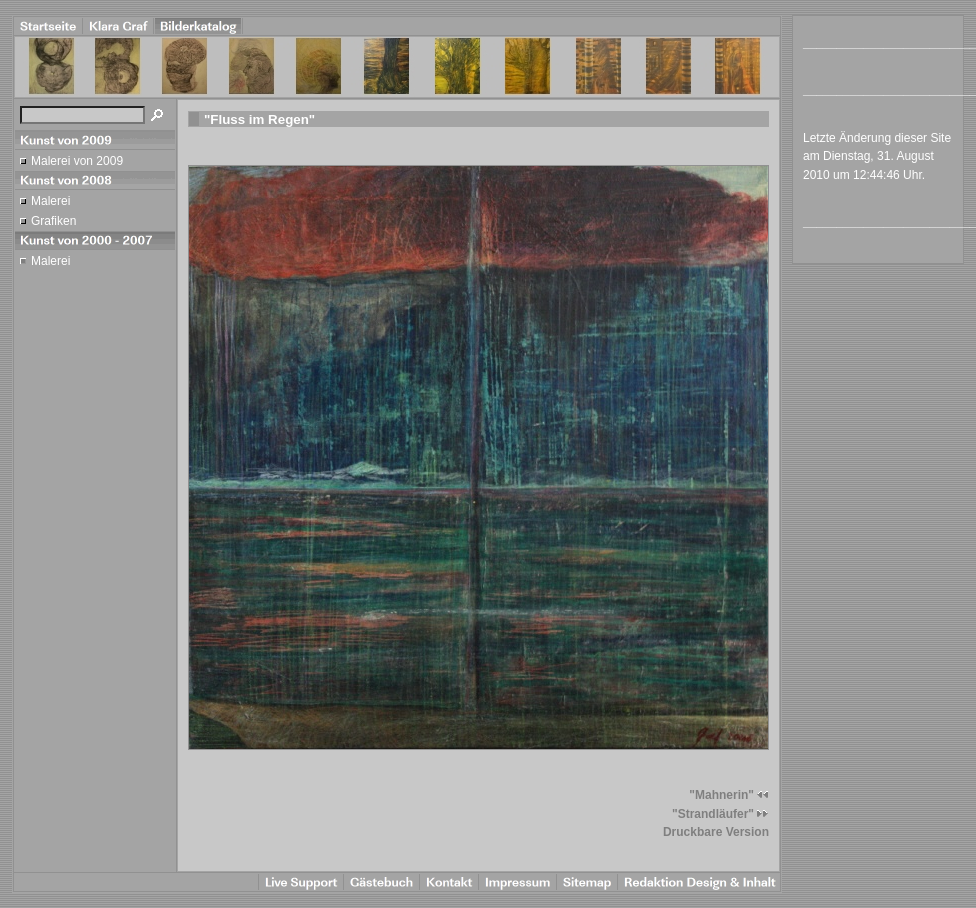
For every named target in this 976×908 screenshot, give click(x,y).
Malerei (50, 201)
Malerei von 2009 (77, 161)
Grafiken (53, 221)
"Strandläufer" (720, 814)
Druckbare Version (716, 832)
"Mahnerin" (729, 795)
